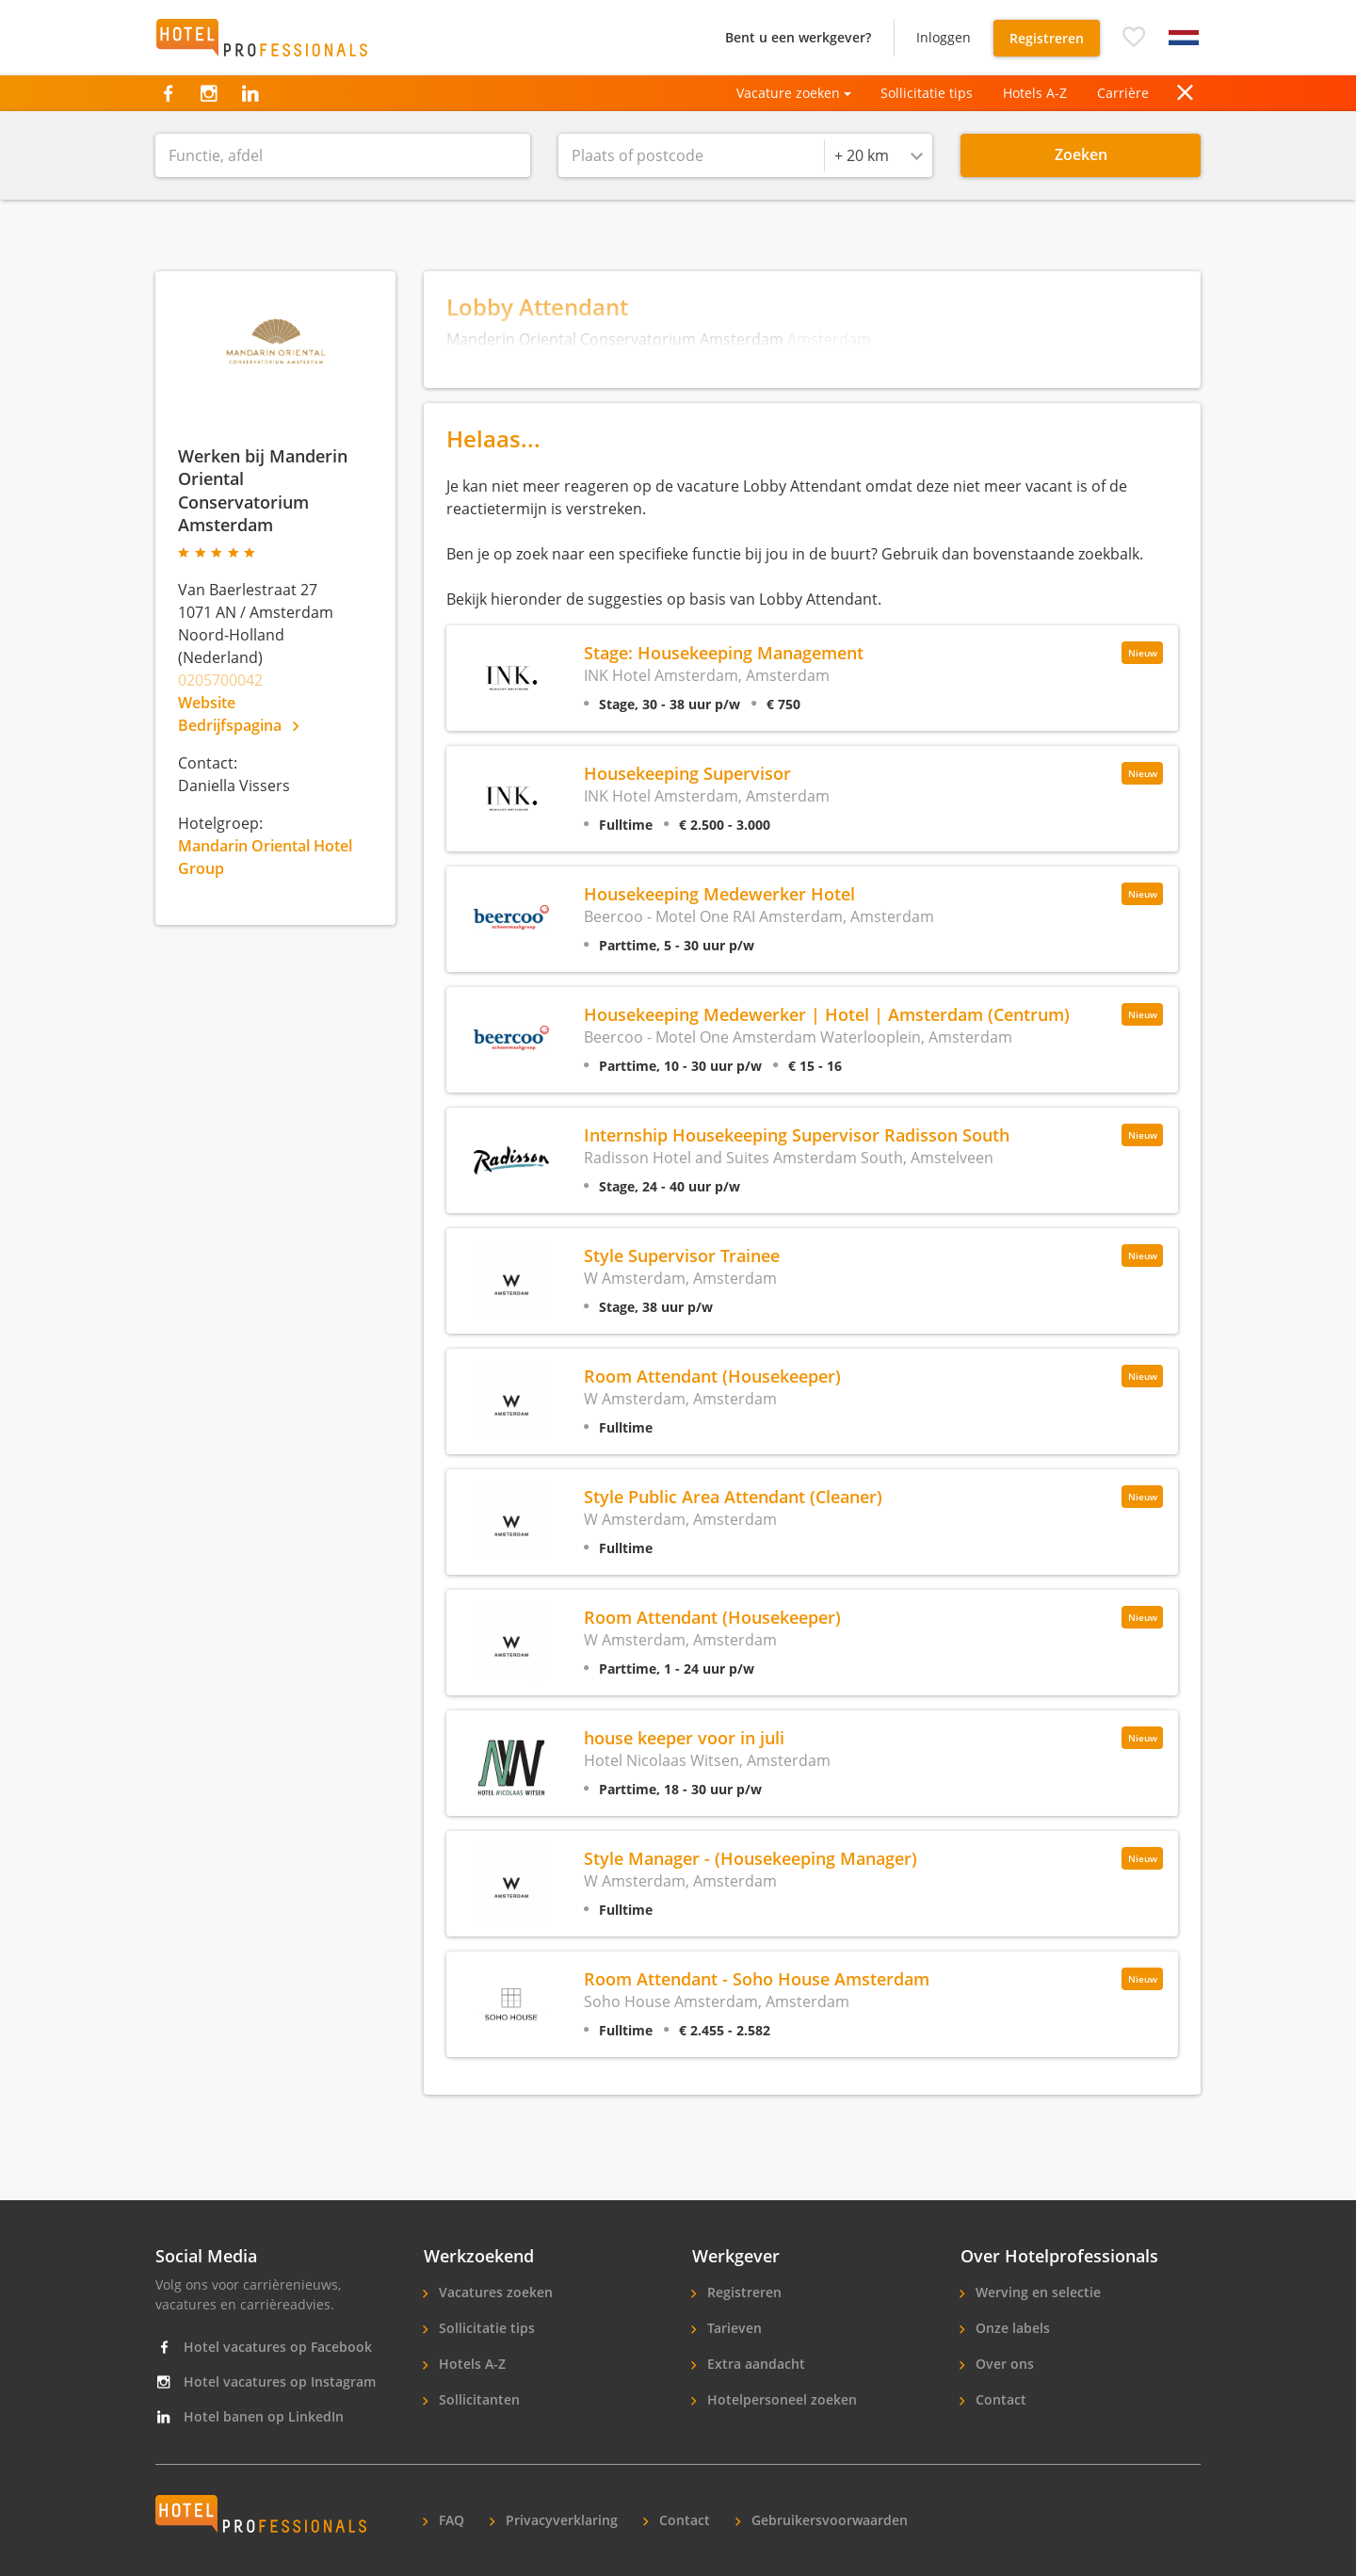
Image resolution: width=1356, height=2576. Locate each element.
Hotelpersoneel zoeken (780, 2399)
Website (206, 702)
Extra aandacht (754, 2364)
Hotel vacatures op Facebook (263, 2347)
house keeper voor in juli (684, 1737)
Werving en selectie (1036, 2292)
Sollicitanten (477, 2399)
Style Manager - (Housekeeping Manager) (750, 1858)
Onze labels (1011, 2328)
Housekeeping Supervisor (687, 773)
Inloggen (943, 37)
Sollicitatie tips (926, 93)
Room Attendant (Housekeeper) (712, 1375)
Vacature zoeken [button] (788, 93)
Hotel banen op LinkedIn (249, 2416)
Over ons (1003, 2364)
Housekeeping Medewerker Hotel (719, 893)
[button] (1133, 37)
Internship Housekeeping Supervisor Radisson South (796, 1134)
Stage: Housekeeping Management (724, 652)
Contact (999, 2399)
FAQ (449, 2520)
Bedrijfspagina (238, 725)
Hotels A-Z (1035, 93)
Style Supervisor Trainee (682, 1255)
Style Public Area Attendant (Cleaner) (733, 1496)
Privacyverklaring (560, 2520)
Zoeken (1081, 154)
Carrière (1123, 93)
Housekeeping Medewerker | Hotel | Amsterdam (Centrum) (827, 1014)
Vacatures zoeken (494, 2292)
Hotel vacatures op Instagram (265, 2381)
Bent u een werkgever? (798, 37)
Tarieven (732, 2328)
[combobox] (878, 155)
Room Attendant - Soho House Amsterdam (756, 1978)
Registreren (1046, 38)
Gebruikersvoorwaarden (828, 2520)
